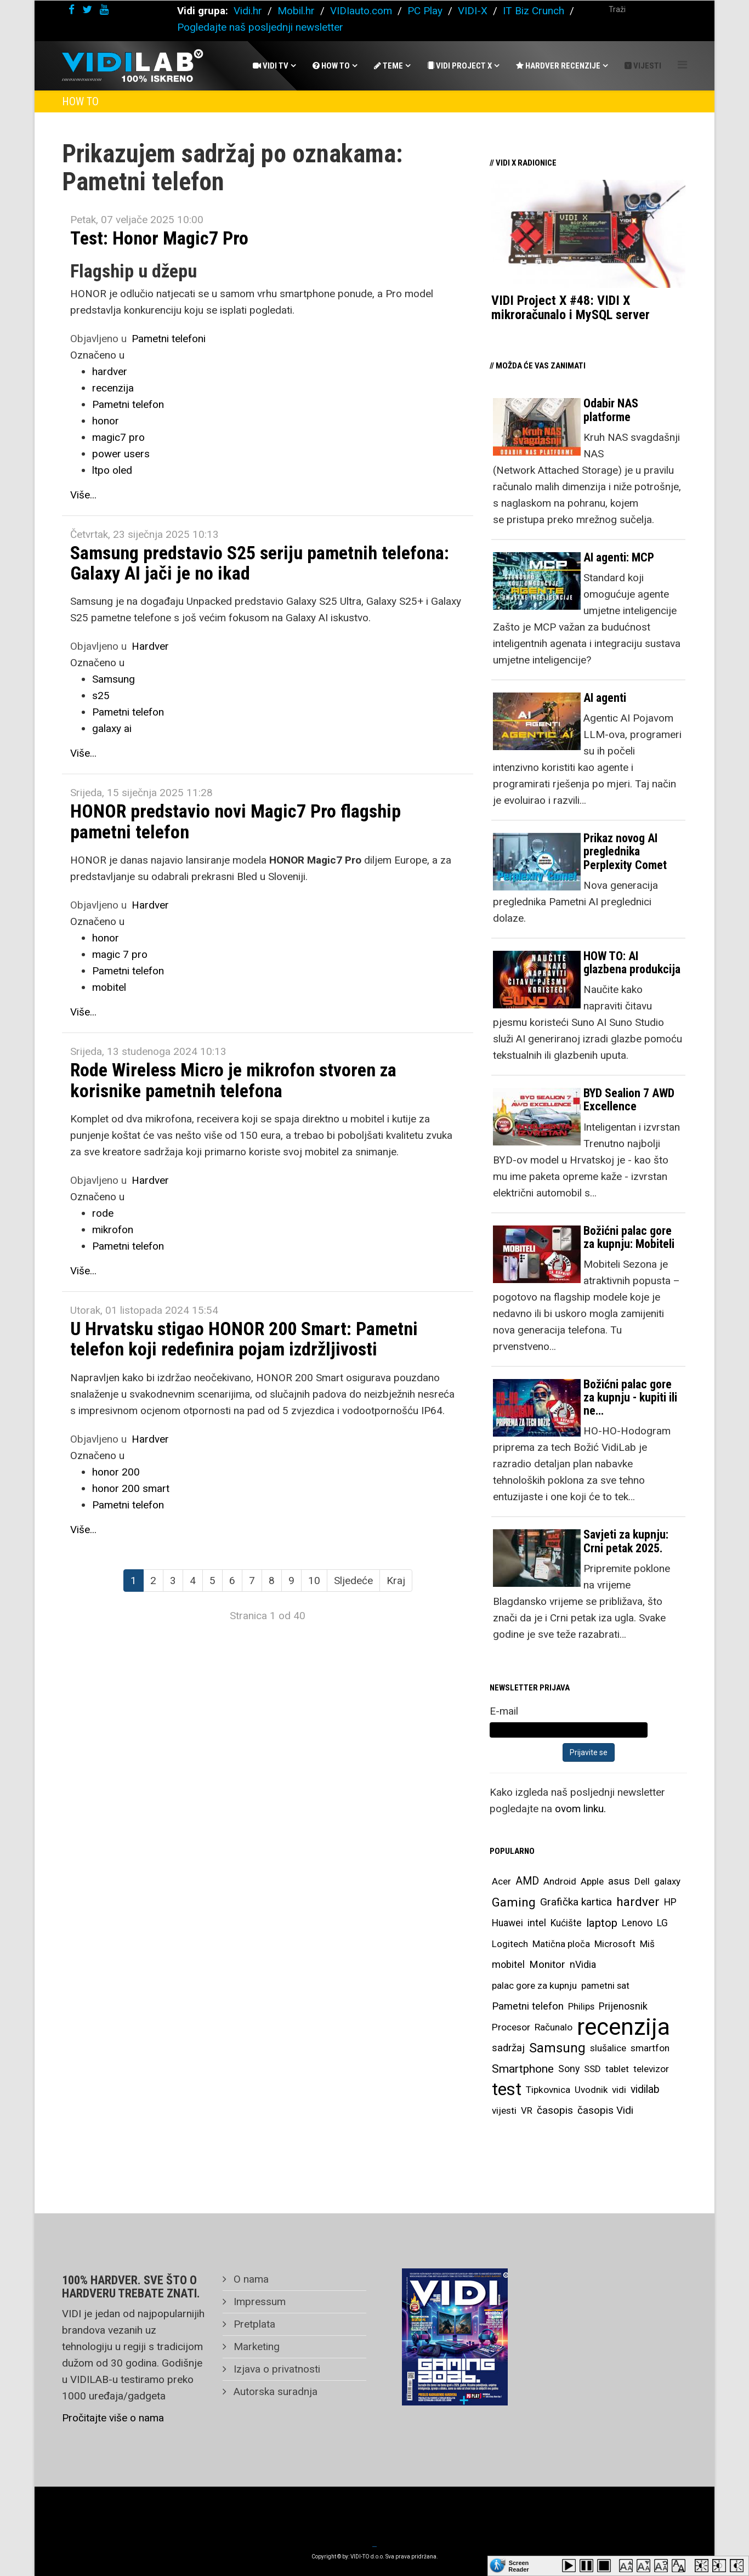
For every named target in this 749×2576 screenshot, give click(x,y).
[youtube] (104, 9)
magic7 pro (118, 437)
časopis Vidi (605, 2110)
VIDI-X (474, 10)
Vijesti (643, 66)
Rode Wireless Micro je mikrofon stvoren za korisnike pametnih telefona (233, 1080)
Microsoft (614, 1943)
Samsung (113, 679)
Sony (569, 2068)
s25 (101, 695)
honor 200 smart (130, 1488)
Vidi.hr (249, 10)
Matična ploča (561, 1943)
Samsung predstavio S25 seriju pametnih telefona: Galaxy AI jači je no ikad (259, 563)
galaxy (667, 1881)
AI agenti (604, 698)
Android (559, 1881)
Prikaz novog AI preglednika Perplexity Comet (625, 851)
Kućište (566, 1922)
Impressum (258, 2301)
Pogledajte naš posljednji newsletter (260, 27)
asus (619, 1881)
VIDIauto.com (361, 10)
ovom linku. (580, 1808)
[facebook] (72, 9)
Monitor (547, 1965)
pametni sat (605, 1985)
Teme (388, 66)
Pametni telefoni (169, 338)
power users (121, 453)
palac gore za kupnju (534, 1985)
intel (536, 1922)
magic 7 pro (119, 954)
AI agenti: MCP (618, 557)
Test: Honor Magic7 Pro (159, 238)
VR (526, 2110)
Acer (501, 1881)
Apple (592, 1881)
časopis (555, 2110)
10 (314, 1580)
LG (662, 1922)
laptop (601, 1923)
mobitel (109, 987)
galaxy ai (112, 728)
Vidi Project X (459, 66)
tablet (617, 2068)
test (506, 2089)
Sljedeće (353, 1580)
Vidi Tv (270, 66)
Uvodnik (591, 2089)
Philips (581, 2006)
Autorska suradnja (274, 2391)
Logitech (510, 1943)
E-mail (504, 1711)
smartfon (650, 2047)
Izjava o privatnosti (275, 2369)
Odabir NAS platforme (610, 409)
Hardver (150, 646)
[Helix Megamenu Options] (682, 65)
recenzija (113, 388)
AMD (527, 1881)
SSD (592, 2068)
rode (103, 1213)
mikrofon (112, 1229)
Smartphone (523, 2068)
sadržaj (508, 2048)
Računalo (553, 2027)
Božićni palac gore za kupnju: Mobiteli (628, 1237)
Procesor (511, 2027)
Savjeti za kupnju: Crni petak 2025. (625, 1541)
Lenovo (637, 1922)
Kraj (396, 1580)
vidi (619, 2089)
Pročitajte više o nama (113, 2418)
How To (331, 66)
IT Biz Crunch (533, 10)
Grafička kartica (576, 1902)
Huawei (507, 1922)
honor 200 (116, 1472)
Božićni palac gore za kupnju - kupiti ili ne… (630, 1397)
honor (105, 421)
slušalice (608, 2047)
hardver (109, 371)
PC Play (424, 10)
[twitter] (87, 9)
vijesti (504, 2110)
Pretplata (253, 2324)
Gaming (514, 1902)
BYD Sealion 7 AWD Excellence (628, 1099)
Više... (83, 495)
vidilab (645, 2089)
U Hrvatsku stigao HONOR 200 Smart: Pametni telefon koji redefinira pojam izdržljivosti (244, 1339)
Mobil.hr (296, 10)
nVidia (583, 1964)
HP (670, 1902)
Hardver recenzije (558, 66)
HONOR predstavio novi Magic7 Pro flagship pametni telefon (235, 821)
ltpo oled (112, 470)
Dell (642, 1881)
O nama (250, 2279)
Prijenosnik (623, 2006)
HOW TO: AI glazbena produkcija (631, 962)
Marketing (255, 2346)
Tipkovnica (548, 2089)
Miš (647, 1943)
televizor (651, 2068)
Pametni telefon (128, 404)
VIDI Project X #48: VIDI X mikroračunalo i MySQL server (570, 307)
